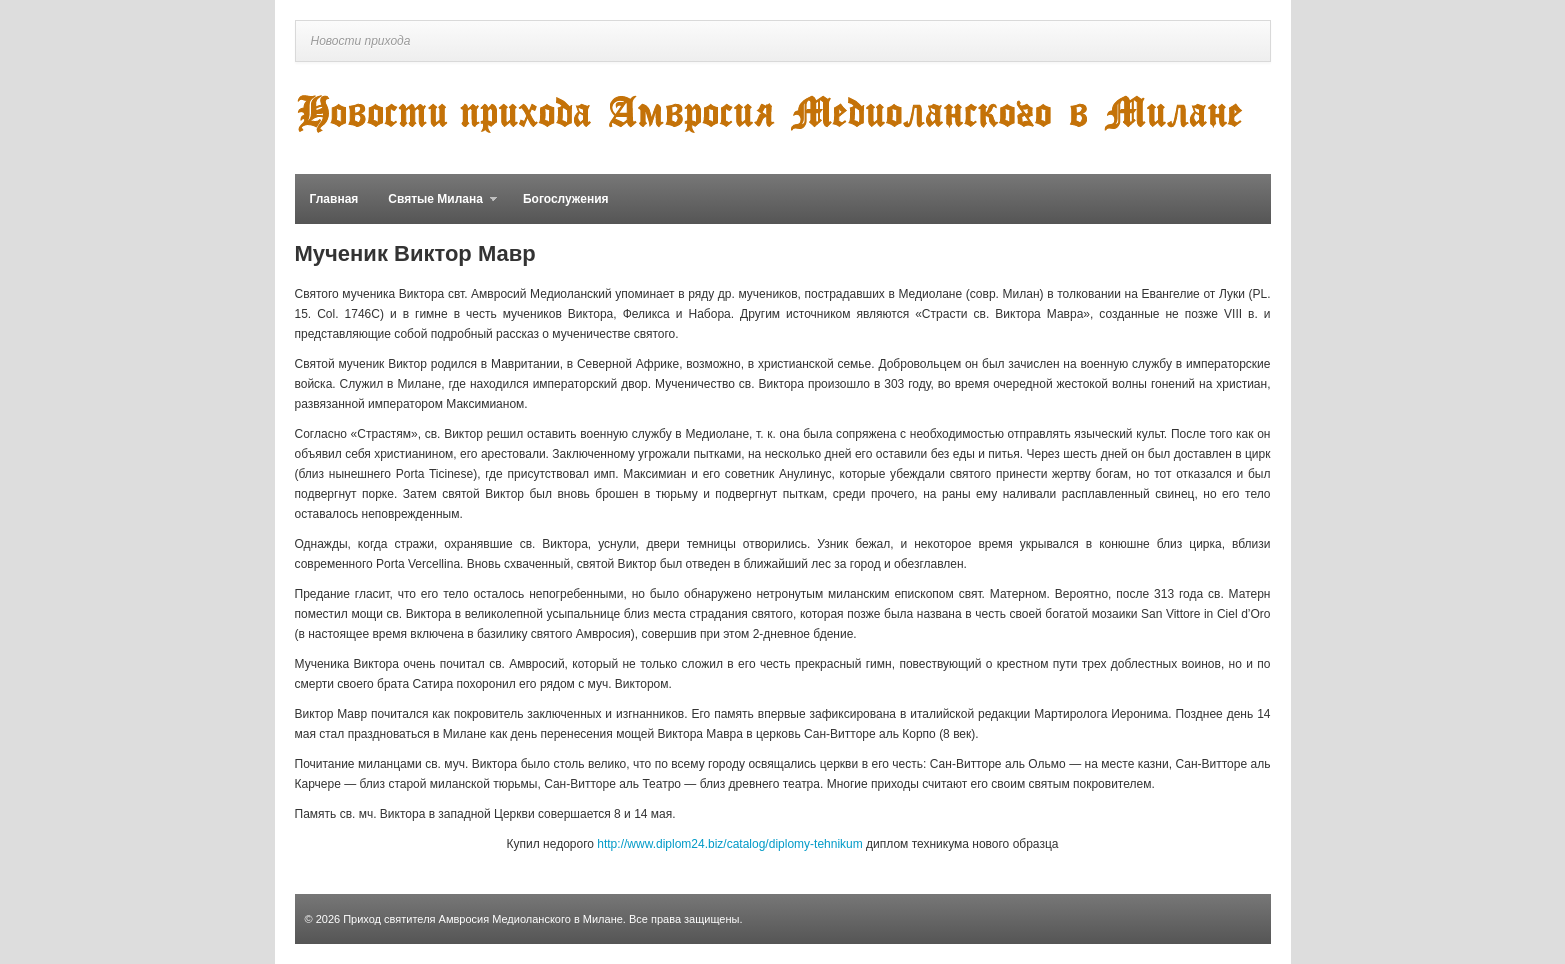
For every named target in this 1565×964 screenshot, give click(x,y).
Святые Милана (435, 208)
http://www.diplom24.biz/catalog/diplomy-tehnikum (729, 844)
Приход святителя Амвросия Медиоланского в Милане (483, 919)
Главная (334, 199)
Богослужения (566, 199)
